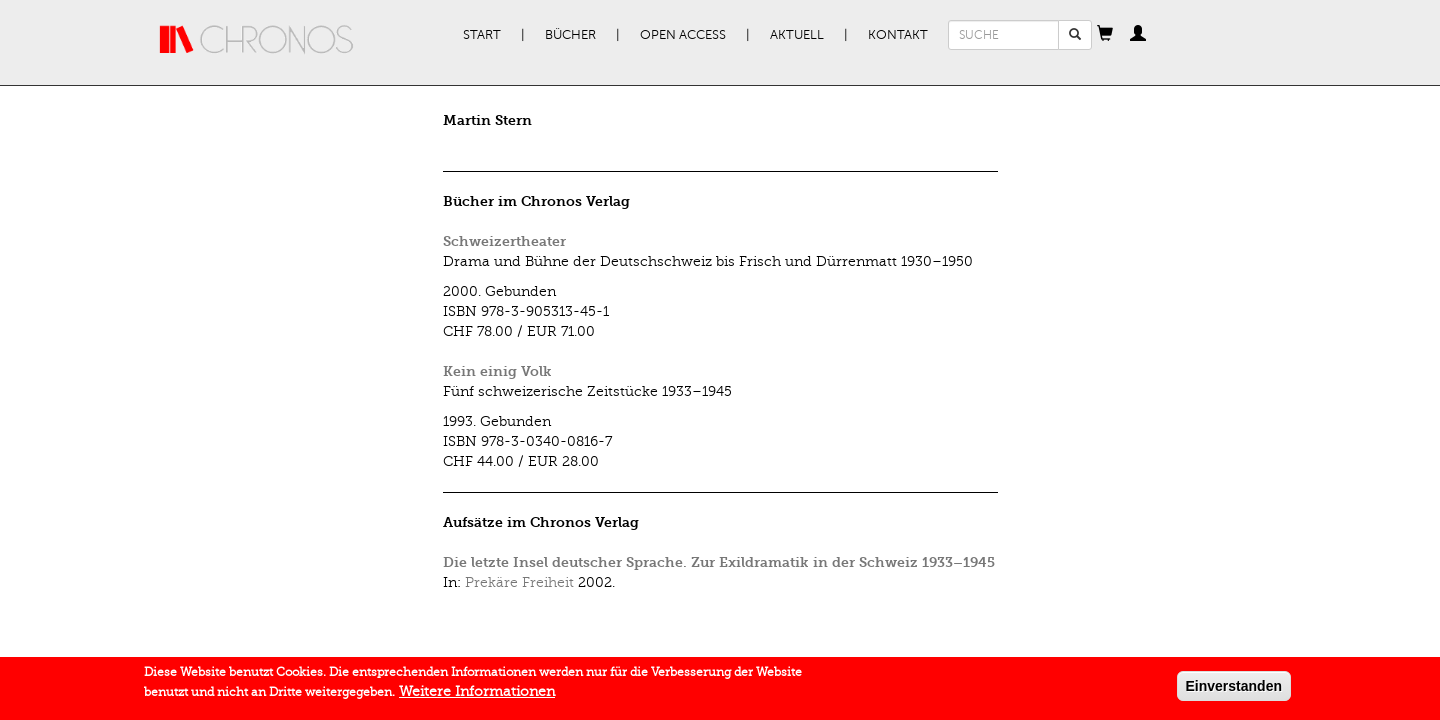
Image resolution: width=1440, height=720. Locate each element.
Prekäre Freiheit (519, 582)
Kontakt (898, 35)
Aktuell (797, 35)
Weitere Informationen (477, 694)
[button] (1105, 35)
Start (482, 35)
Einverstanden (1234, 689)
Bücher (570, 35)
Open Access (683, 35)
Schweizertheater (504, 241)
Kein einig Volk (497, 371)
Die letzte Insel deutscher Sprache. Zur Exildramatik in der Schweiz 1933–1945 (719, 562)
